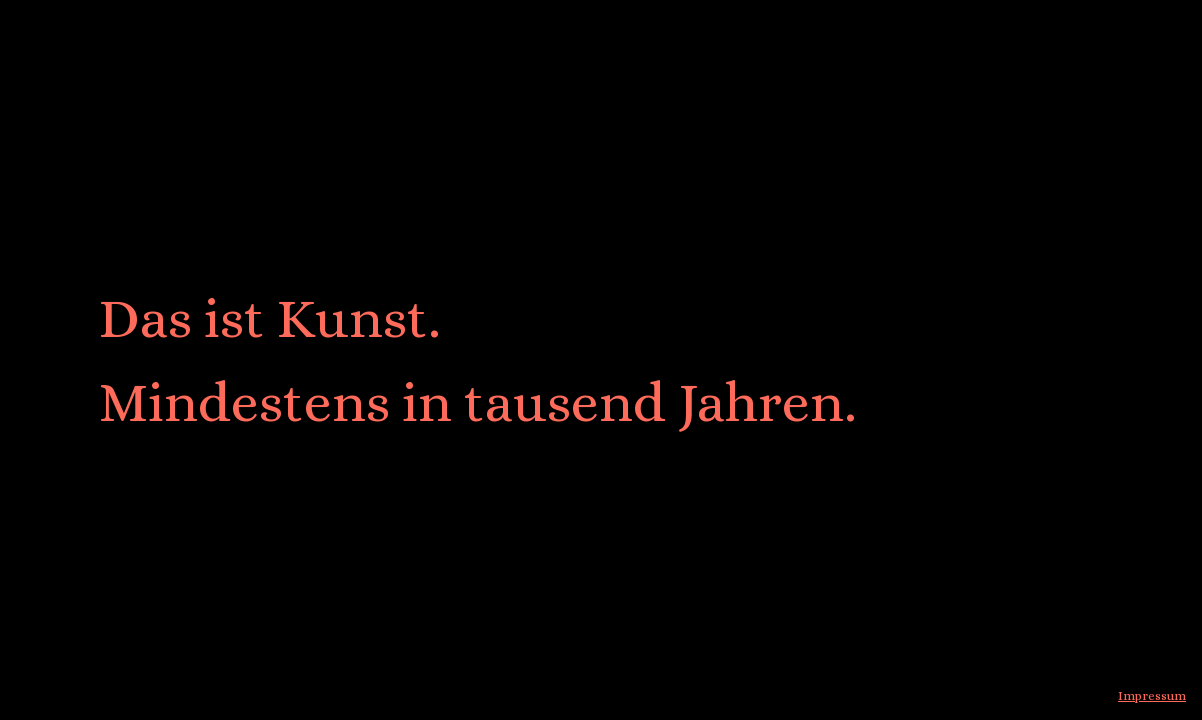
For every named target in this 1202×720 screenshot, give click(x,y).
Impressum (1152, 695)
